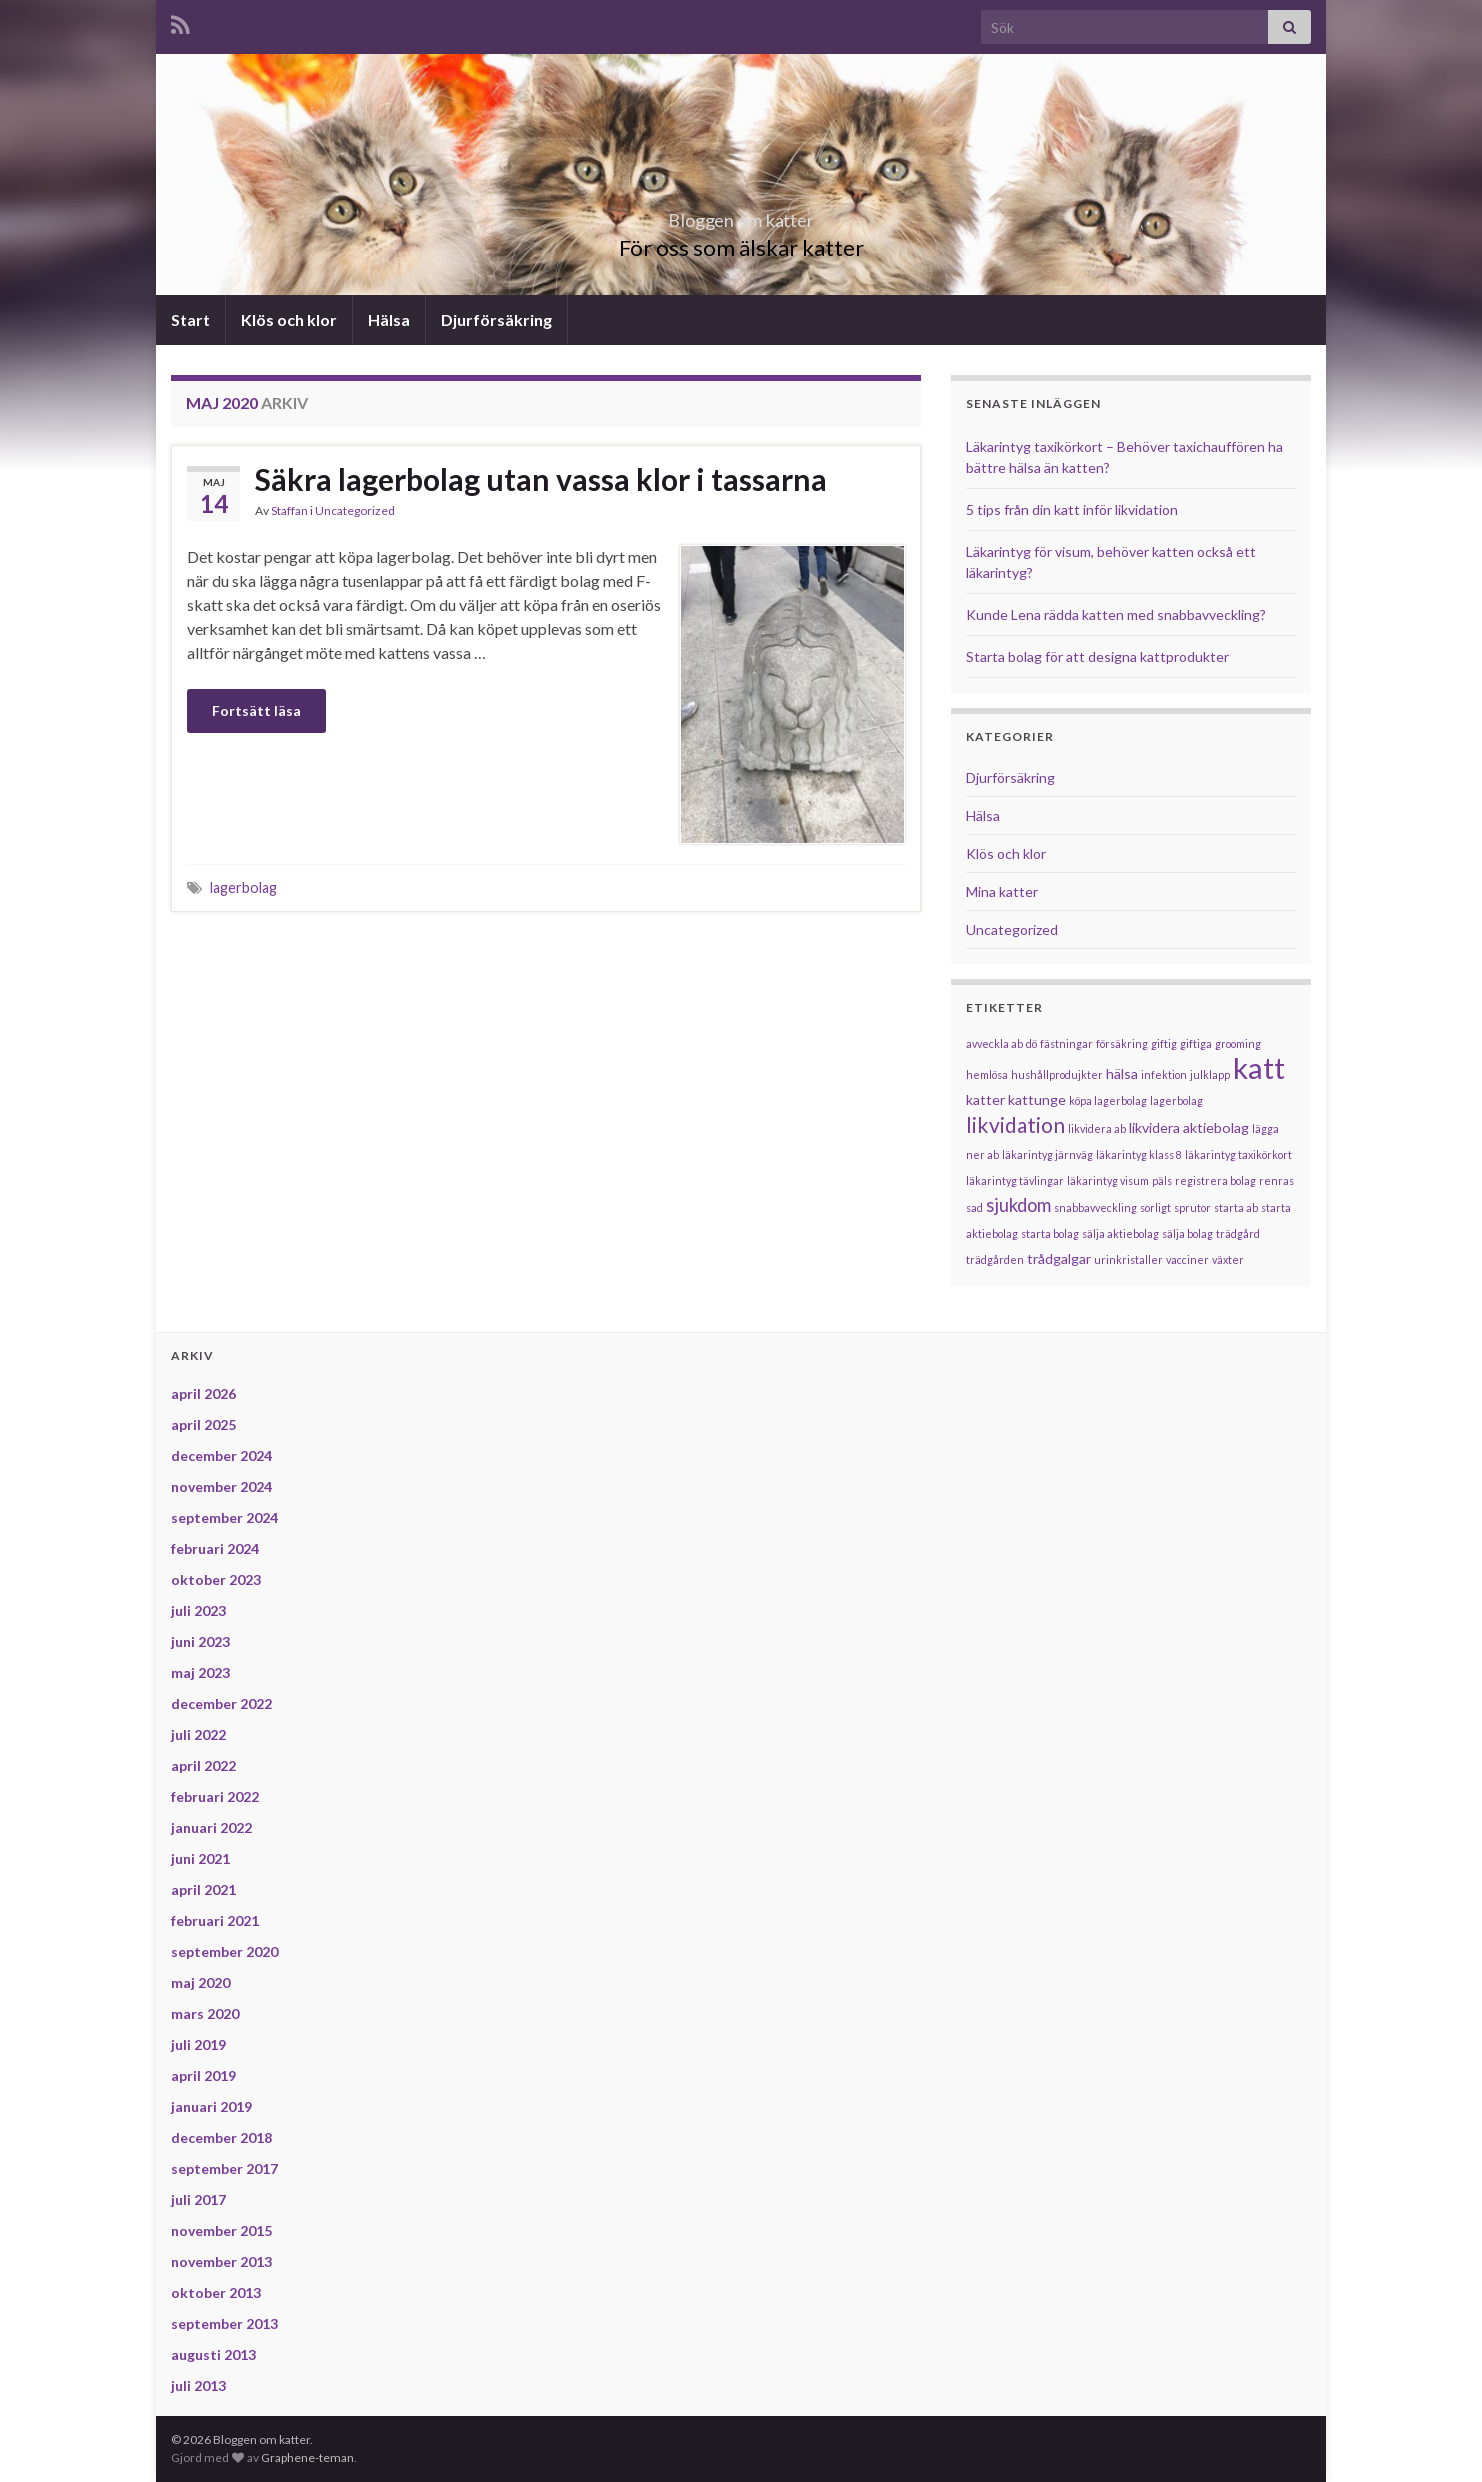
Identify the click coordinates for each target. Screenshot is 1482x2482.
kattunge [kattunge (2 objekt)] (1037, 1099)
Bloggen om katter (741, 214)
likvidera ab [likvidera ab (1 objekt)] (1097, 1128)
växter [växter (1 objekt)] (1228, 1259)
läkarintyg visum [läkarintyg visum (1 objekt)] (1108, 1180)
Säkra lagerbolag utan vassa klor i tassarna (541, 479)
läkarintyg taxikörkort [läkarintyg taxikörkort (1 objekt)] (1238, 1154)
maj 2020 (200, 1982)
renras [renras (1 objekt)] (1276, 1180)
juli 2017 (198, 2199)
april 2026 (203, 1393)
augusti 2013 (213, 2354)
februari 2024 (215, 1548)
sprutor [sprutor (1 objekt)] (1192, 1207)
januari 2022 (211, 1827)
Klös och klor (289, 319)
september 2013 (224, 2323)
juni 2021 (200, 1858)
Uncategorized (355, 510)
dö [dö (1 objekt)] (1031, 1043)
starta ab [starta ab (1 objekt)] (1236, 1207)
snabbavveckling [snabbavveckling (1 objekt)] (1095, 1207)
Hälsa (389, 319)
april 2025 (203, 1424)
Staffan (289, 510)
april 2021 (203, 1889)
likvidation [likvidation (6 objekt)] (1015, 1125)
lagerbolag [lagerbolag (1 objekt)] (1176, 1100)
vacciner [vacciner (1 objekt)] (1187, 1259)
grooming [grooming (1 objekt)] (1238, 1043)
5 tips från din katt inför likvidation (1072, 509)
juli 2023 (198, 1610)
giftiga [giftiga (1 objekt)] (1196, 1043)
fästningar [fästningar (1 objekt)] (1066, 1043)
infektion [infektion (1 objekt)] (1164, 1074)
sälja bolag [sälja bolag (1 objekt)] (1187, 1233)
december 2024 (221, 1455)
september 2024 (224, 1517)
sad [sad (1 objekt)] (974, 1207)
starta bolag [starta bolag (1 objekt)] (1050, 1233)
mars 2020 (205, 2013)
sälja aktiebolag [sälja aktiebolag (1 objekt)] (1120, 1233)
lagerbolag (243, 887)
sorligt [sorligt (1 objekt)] (1155, 1207)
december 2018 (221, 2137)
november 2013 (221, 2261)
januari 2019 (211, 2106)
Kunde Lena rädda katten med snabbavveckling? (1116, 614)
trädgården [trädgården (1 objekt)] (995, 1259)
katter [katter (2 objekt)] (985, 1099)
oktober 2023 (216, 1579)
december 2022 (221, 1703)
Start (190, 319)
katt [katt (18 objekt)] (1259, 1067)
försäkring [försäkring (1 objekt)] (1122, 1043)
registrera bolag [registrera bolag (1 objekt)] (1215, 1180)
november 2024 (221, 1486)
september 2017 (224, 2168)
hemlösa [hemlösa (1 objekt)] (987, 1074)
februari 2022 (215, 1796)
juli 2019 (198, 2044)
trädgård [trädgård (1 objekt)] (1238, 1233)
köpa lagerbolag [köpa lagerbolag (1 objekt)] (1108, 1100)
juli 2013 (198, 2385)
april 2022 (203, 1765)
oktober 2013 (216, 2292)
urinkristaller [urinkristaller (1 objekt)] (1128, 1259)
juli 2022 (198, 1734)
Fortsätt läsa (256, 710)
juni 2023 (200, 1641)
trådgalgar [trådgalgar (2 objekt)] (1059, 1258)
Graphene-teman (307, 2457)
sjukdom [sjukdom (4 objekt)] (1018, 1205)
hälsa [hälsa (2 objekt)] (1122, 1073)
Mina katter (1002, 891)
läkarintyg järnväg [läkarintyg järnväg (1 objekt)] (1047, 1154)
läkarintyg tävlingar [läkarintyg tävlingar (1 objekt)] (1015, 1180)
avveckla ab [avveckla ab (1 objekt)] (994, 1043)
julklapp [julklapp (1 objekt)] (1210, 1074)
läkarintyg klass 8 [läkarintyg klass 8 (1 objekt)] (1139, 1154)
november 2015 (221, 2230)
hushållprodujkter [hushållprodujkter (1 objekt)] (1057, 1074)
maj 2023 (200, 1672)
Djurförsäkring (496, 319)
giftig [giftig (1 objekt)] (1164, 1043)
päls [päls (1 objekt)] (1162, 1180)
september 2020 (224, 1951)
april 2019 (203, 2075)
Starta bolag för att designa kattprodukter (1097, 656)
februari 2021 (215, 1920)
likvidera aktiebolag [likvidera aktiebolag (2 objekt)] (1189, 1127)
